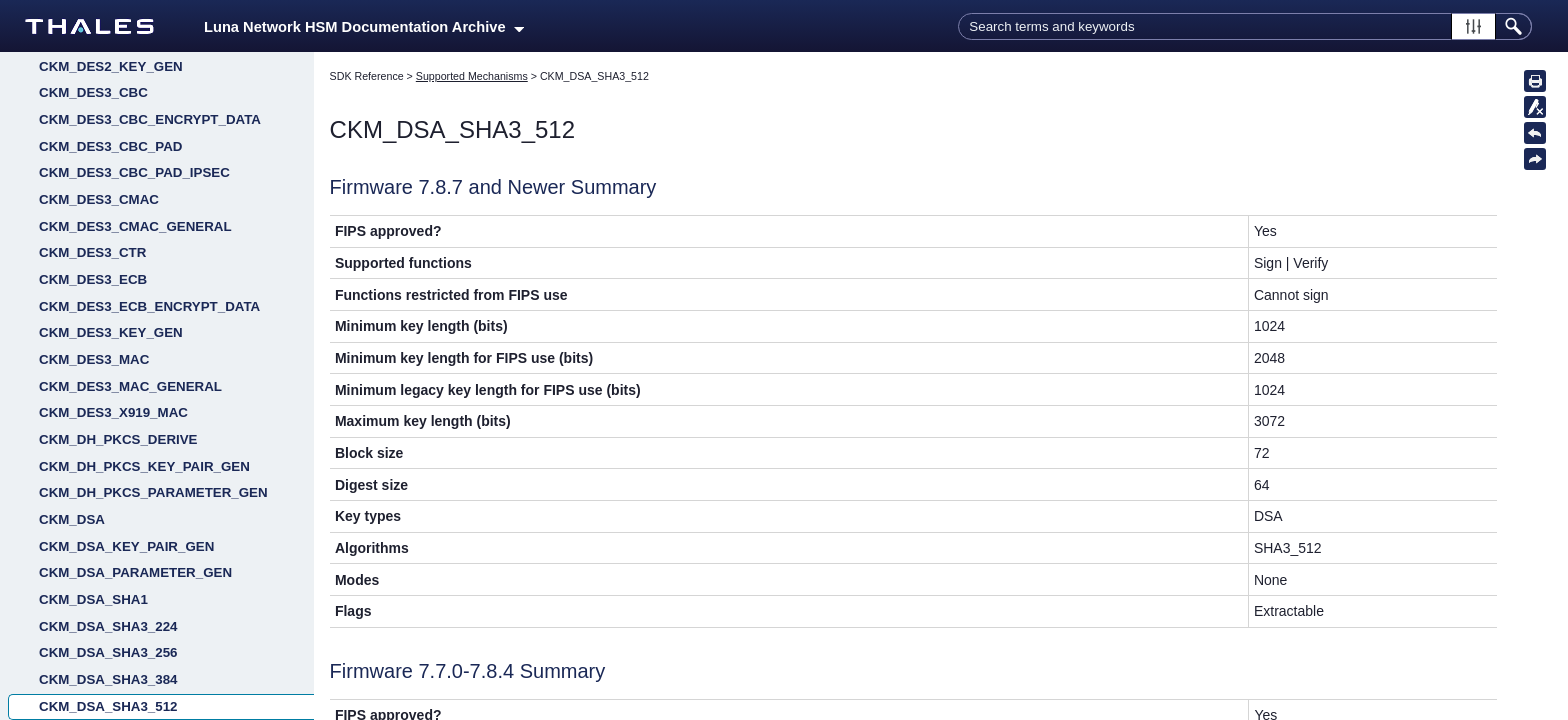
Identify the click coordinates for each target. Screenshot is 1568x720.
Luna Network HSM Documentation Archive (364, 27)
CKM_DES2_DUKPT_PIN (117, 323)
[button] (1473, 26)
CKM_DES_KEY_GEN (107, 83)
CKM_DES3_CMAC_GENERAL (135, 510)
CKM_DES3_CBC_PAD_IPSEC (134, 456)
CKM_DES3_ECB (93, 563)
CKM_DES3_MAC (94, 643)
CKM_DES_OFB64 (97, 163)
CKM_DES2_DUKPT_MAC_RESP (142, 296)
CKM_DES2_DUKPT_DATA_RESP (145, 217)
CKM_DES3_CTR (92, 536)
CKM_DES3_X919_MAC (113, 696)
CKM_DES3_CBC (93, 376)
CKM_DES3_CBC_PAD (110, 430)
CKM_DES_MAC (90, 110)
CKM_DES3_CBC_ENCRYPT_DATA (150, 403)
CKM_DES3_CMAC (99, 483)
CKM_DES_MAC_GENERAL (127, 137)
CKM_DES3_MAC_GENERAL (130, 670)
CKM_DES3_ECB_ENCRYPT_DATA (149, 590)
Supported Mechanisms (472, 76)
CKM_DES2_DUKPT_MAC (121, 270)
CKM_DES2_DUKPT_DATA (123, 190)
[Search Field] (1245, 26)
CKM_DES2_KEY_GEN (111, 350)
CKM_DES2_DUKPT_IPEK (121, 243)
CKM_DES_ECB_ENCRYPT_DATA (146, 57)
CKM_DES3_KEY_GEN (111, 616)
